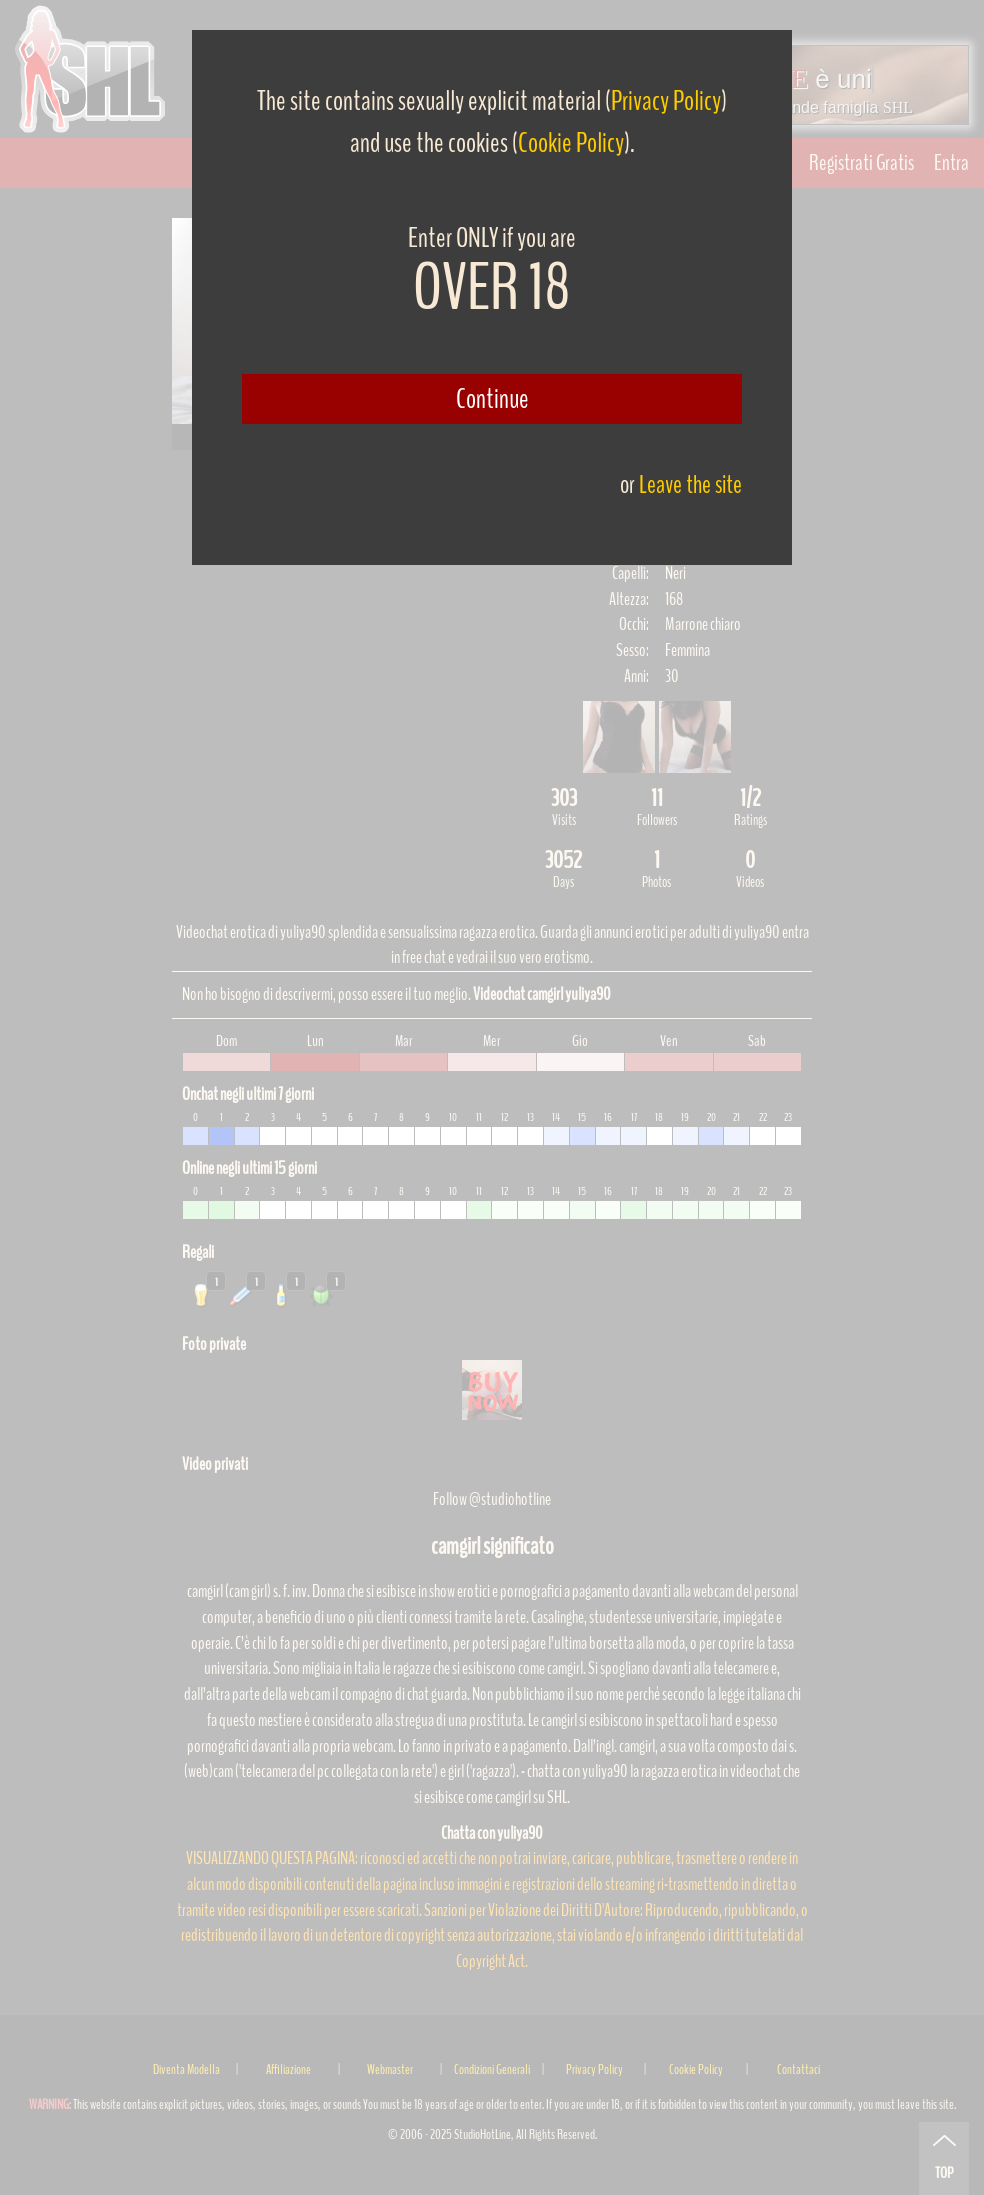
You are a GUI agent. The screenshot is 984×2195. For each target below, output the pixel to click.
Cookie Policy (571, 143)
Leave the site (690, 484)
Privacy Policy (666, 101)
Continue (492, 399)
